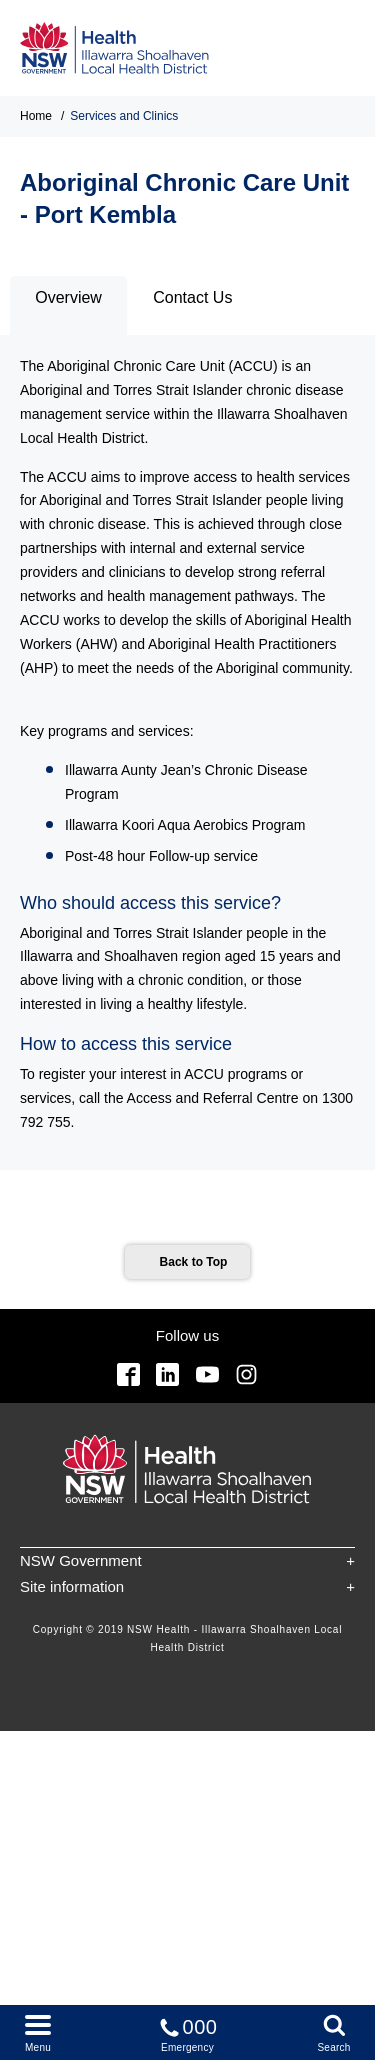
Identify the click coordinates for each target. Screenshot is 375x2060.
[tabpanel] (187, 752)
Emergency (188, 2031)
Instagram (246, 1374)
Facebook (128, 1374)
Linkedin (167, 1374)
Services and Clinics (124, 116)
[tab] (68, 305)
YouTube (207, 1374)
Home (36, 116)
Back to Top (194, 1262)
